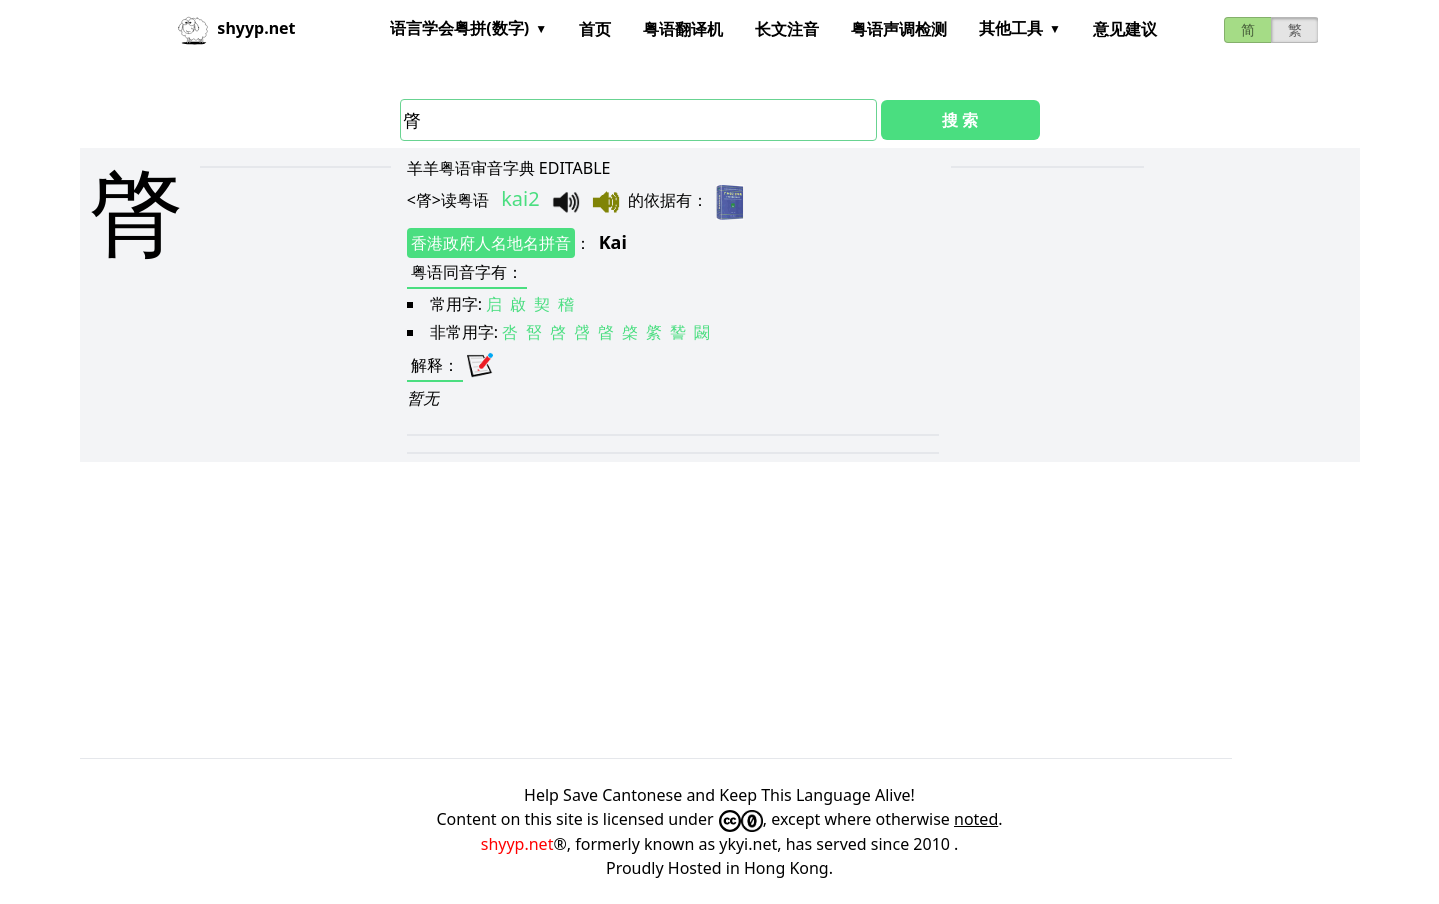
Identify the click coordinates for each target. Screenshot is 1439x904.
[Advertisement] (680, 610)
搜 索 (960, 120)
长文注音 (787, 29)
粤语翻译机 (683, 29)
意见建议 (1125, 29)
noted (976, 819)
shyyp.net (517, 844)
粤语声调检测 (899, 29)
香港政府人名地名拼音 (491, 243)
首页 (595, 29)
